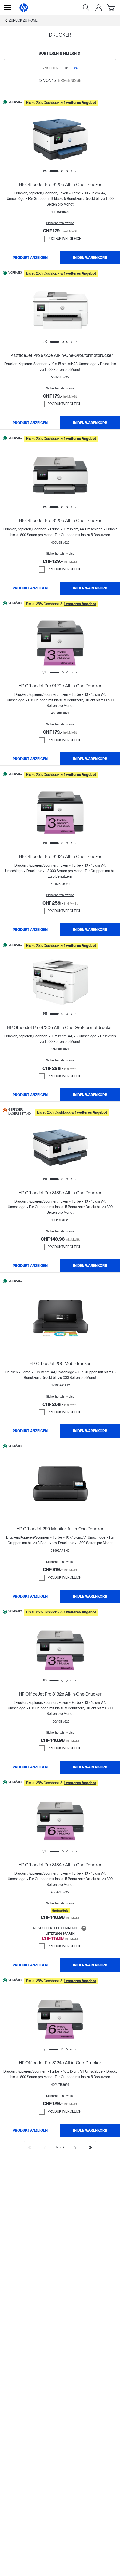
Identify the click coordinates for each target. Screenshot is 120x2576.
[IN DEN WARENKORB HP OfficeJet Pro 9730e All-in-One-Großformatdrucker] (90, 1094)
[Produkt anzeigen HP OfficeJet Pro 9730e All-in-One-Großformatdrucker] (30, 1094)
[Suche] (86, 8)
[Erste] (29, 2147)
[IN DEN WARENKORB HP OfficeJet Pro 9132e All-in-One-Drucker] (90, 929)
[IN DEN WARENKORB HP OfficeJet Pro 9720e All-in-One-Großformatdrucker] (90, 422)
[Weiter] (75, 2147)
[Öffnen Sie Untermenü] (8, 8)
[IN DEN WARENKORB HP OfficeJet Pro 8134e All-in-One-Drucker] (90, 1965)
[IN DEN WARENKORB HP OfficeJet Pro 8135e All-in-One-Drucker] (90, 1265)
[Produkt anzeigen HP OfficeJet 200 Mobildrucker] (30, 1431)
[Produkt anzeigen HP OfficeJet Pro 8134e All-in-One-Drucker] (30, 1965)
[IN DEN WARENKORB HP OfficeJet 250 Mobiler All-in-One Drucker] (90, 1596)
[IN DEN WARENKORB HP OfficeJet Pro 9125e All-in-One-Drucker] (90, 257)
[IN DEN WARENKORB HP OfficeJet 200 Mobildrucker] (90, 1431)
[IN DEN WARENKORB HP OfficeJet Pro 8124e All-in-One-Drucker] (90, 2130)
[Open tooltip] (83, 1928)
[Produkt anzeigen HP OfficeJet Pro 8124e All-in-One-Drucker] (30, 2130)
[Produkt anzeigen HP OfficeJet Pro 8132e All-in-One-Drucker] (30, 1767)
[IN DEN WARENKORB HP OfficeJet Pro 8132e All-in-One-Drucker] (90, 1767)
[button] (70, 103)
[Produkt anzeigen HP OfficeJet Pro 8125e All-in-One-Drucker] (30, 588)
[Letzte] (90, 2147)
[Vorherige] (44, 2147)
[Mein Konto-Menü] (99, 8)
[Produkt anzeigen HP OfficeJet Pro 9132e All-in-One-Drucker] (30, 929)
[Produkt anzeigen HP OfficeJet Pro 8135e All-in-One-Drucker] (30, 1265)
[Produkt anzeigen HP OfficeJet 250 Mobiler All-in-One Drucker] (30, 1596)
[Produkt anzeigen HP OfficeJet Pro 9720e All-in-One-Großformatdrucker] (30, 422)
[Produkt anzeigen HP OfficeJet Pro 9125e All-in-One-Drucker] (30, 257)
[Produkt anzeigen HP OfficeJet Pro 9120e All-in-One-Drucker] (30, 758)
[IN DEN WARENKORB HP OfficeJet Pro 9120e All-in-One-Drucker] (90, 758)
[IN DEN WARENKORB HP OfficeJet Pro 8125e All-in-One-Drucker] (90, 588)
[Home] (24, 8)
